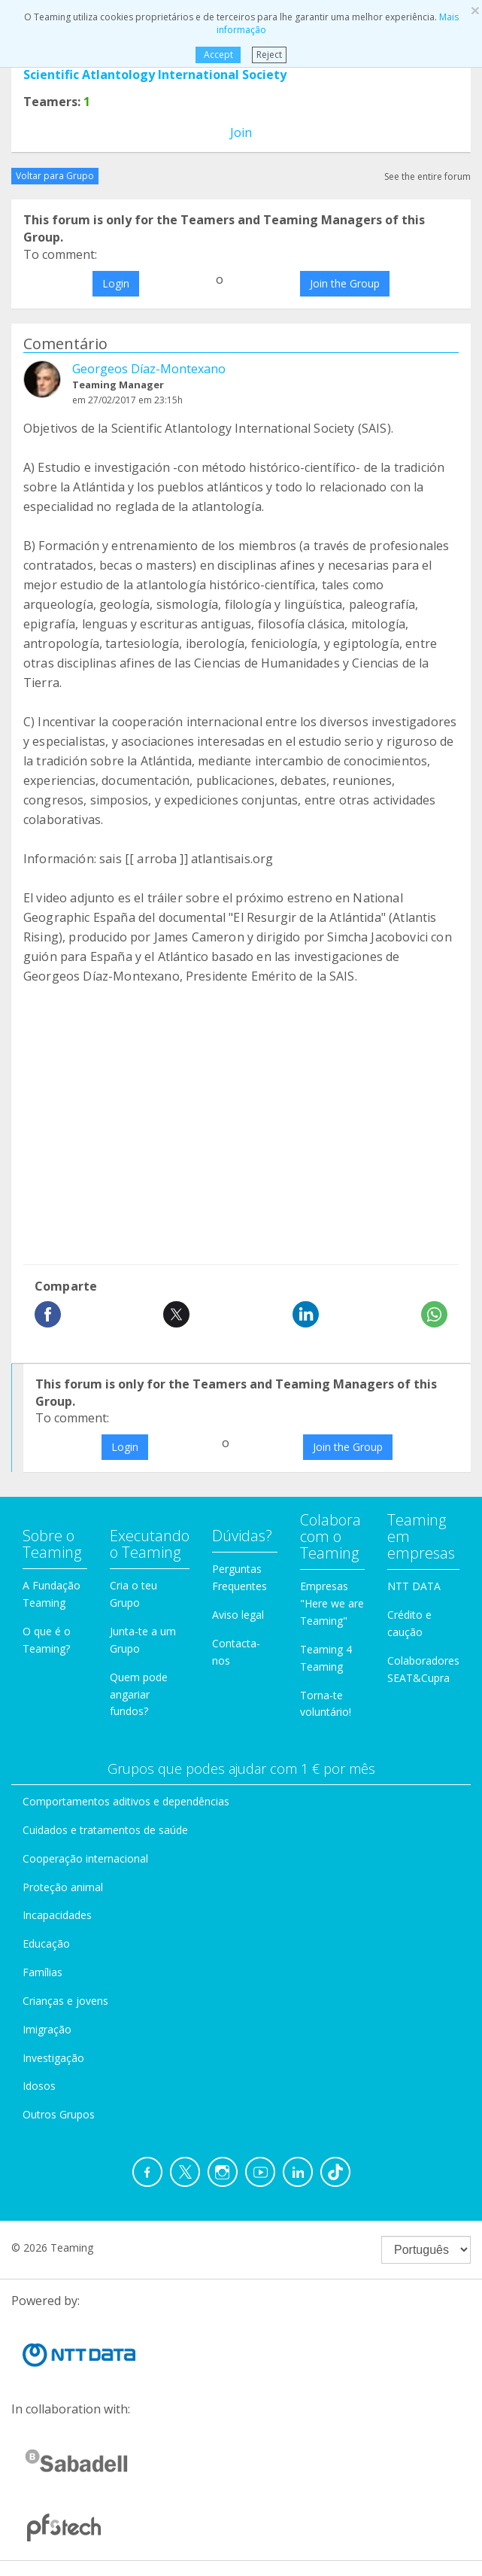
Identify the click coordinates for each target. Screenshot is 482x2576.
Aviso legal (238, 1614)
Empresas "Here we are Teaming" (332, 1603)
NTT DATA (414, 1586)
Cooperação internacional (85, 1858)
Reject (269, 54)
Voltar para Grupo (55, 175)
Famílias (42, 1972)
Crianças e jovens (65, 2001)
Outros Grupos (59, 2114)
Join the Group (345, 283)
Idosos (39, 2086)
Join (241, 132)
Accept (218, 54)
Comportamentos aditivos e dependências (126, 1801)
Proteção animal (63, 1887)
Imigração (47, 2029)
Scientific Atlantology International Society (154, 74)
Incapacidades (57, 1915)
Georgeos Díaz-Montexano (149, 368)
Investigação (53, 2058)
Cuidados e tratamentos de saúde (105, 1830)
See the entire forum (427, 176)
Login (115, 283)
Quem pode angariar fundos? (139, 1694)
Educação (46, 1943)
